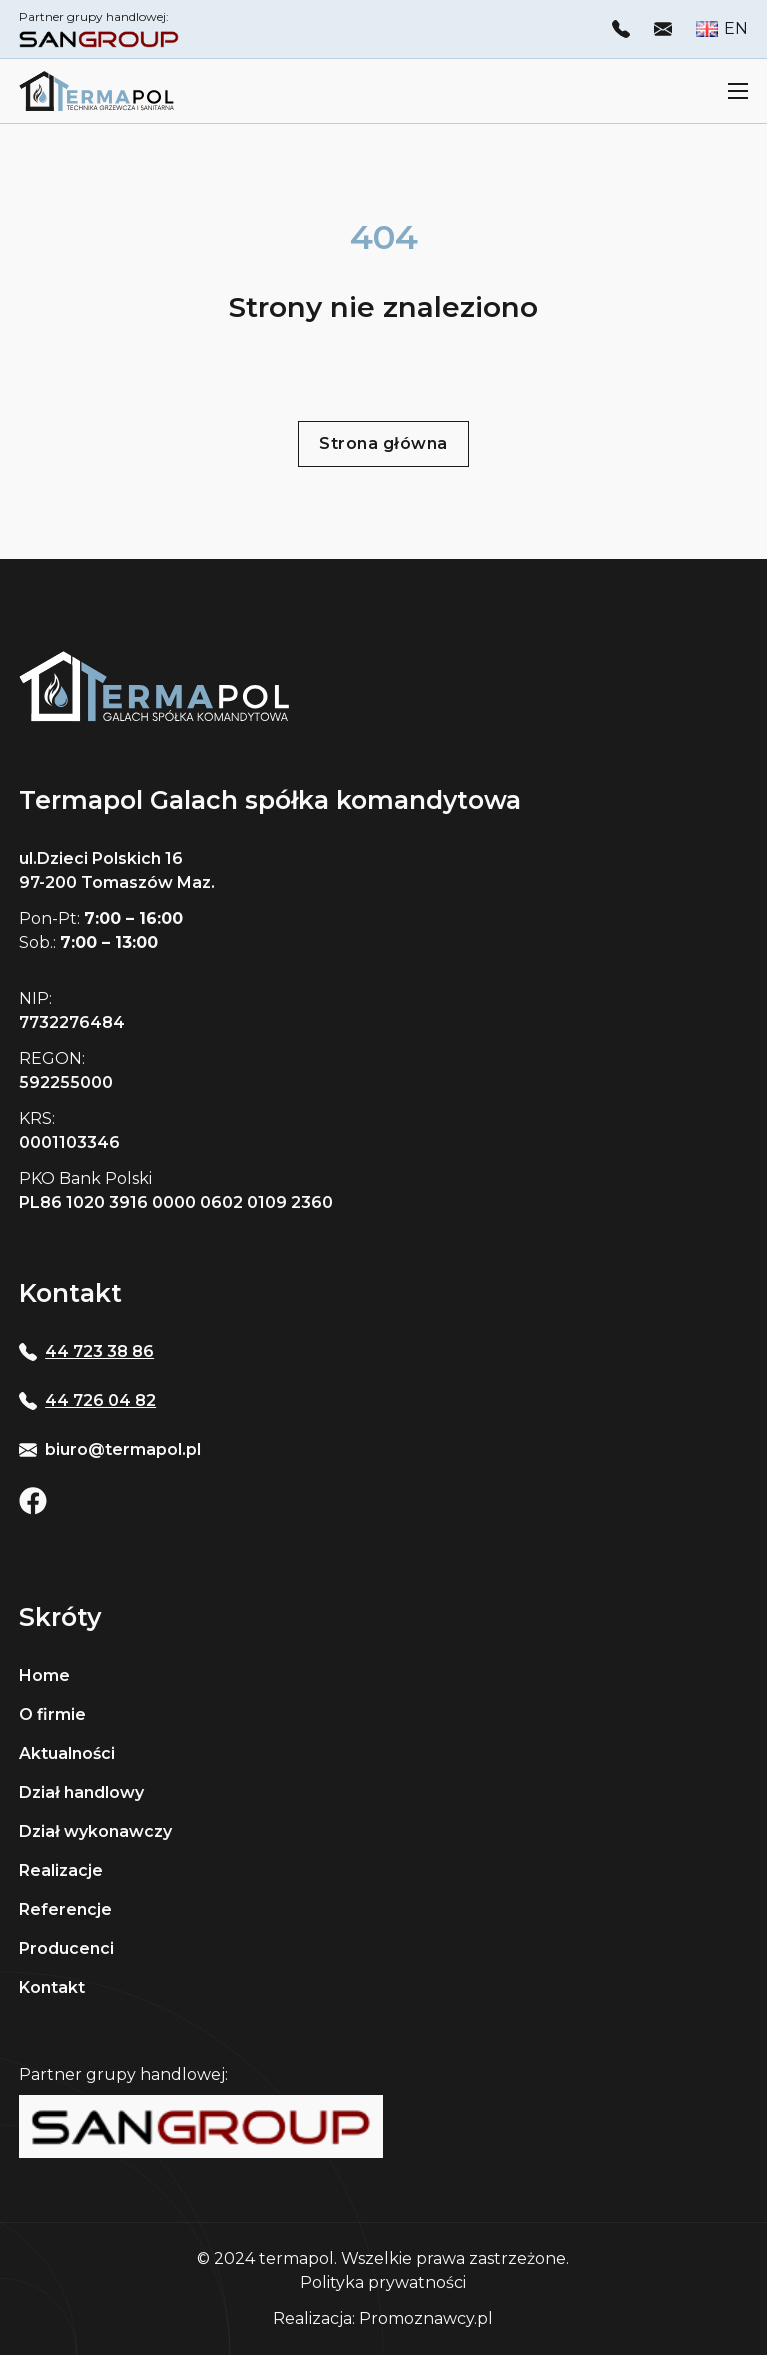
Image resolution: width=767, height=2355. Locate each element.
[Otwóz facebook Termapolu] (33, 1501)
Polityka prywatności (383, 2282)
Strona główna (383, 443)
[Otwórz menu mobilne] (738, 91)
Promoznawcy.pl (426, 2318)
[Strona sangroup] (201, 2126)
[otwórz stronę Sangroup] (99, 38)
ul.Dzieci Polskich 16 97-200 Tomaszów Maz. (117, 870)
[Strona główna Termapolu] (96, 91)
